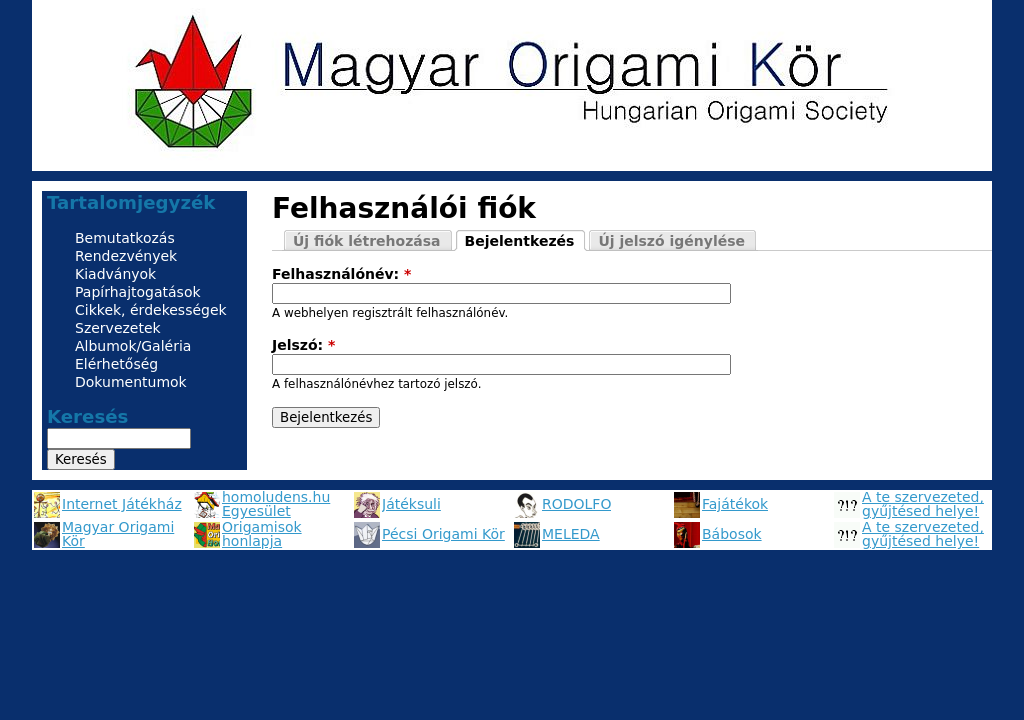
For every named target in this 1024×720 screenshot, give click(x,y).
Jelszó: (303, 345)
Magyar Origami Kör (118, 534)
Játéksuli (411, 504)
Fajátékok (735, 504)
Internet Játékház (122, 504)
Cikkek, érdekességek (151, 310)
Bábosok (732, 534)
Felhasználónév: (341, 274)
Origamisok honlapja (262, 534)
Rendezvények (126, 256)
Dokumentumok (131, 382)
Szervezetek (118, 328)
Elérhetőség (116, 364)
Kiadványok (115, 274)
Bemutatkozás (125, 238)
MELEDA (571, 534)
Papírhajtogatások (138, 292)
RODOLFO (576, 504)
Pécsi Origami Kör (443, 534)
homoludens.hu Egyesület (276, 504)
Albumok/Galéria (133, 346)
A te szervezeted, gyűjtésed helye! (923, 504)
